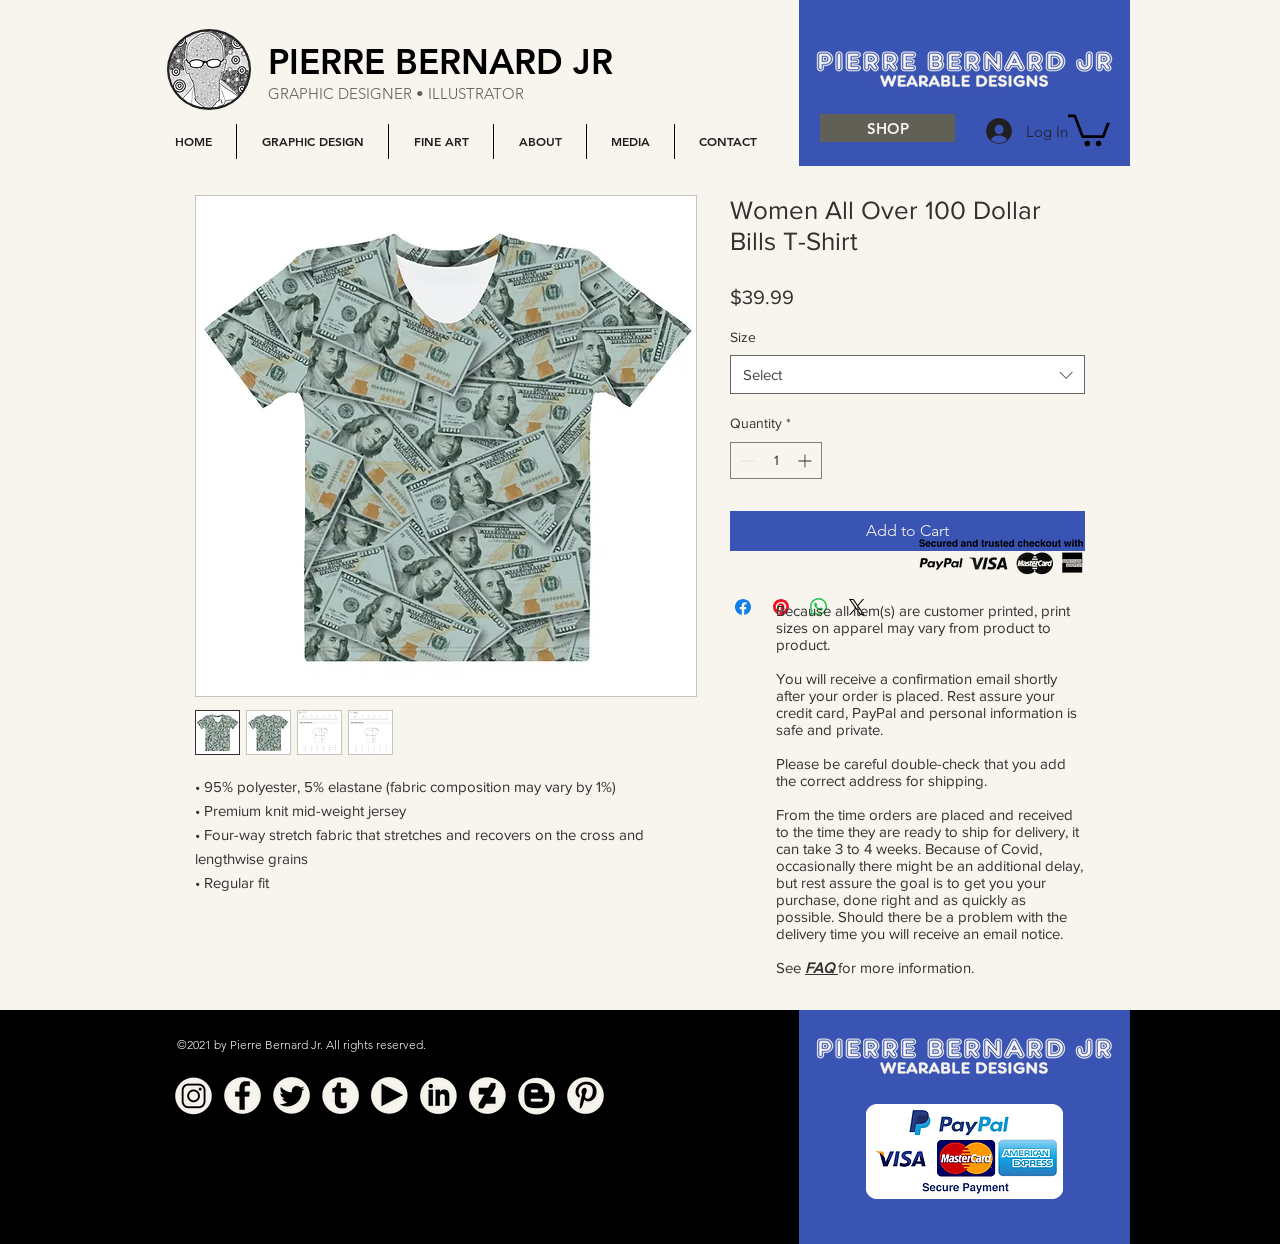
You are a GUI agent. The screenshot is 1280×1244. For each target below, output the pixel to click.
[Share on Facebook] (743, 607)
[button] (312, 141)
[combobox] (907, 374)
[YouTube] (389, 1095)
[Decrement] (745, 460)
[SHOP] (887, 128)
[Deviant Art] (487, 1095)
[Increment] (806, 460)
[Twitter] (291, 1095)
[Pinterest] (585, 1095)
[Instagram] (193, 1095)
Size (743, 337)
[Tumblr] (340, 1095)
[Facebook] (242, 1095)
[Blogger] (536, 1095)
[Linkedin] (438, 1095)
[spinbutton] (776, 460)
